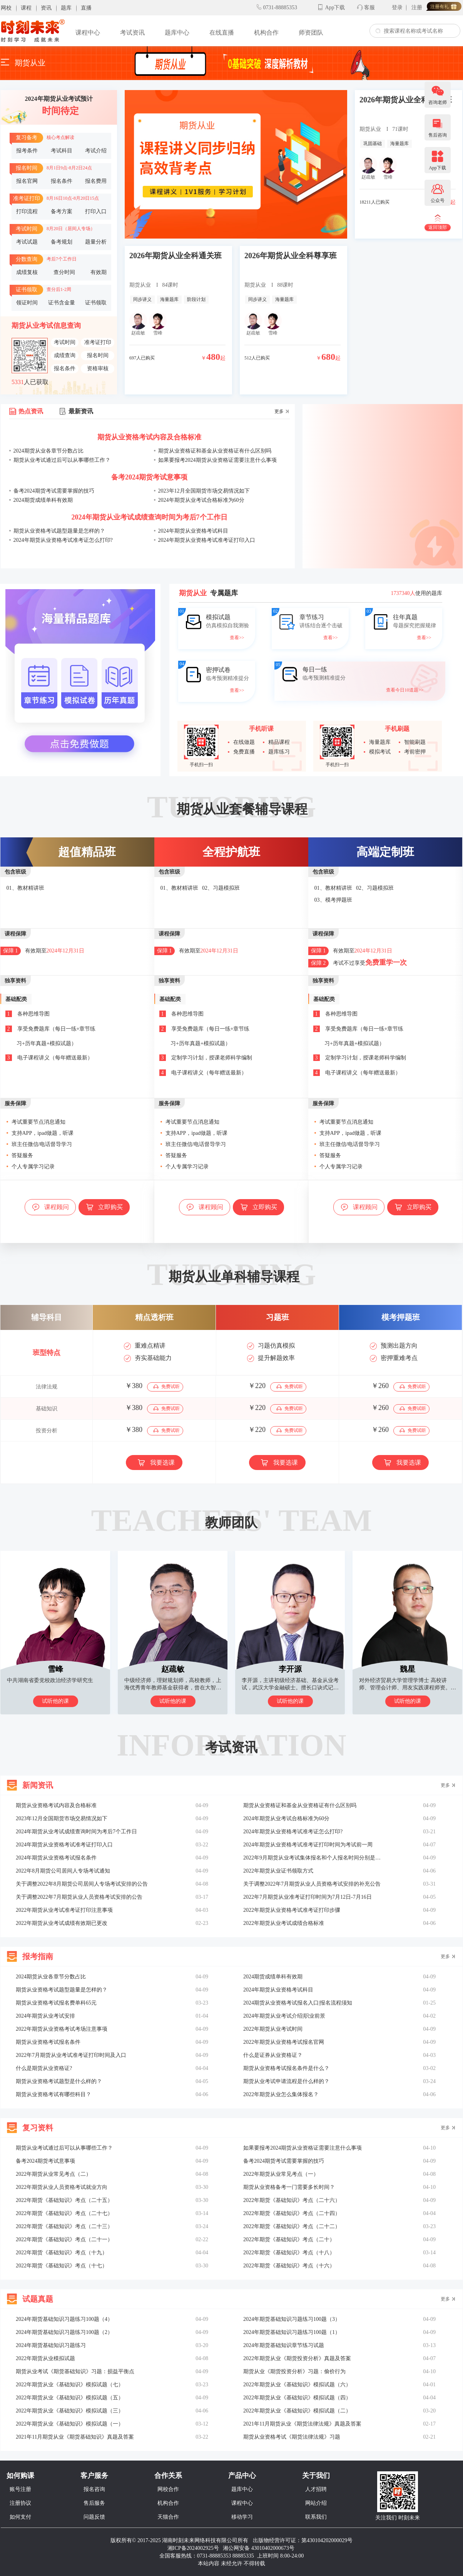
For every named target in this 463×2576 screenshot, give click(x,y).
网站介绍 (316, 2503)
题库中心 (177, 32)
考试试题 (27, 242)
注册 (416, 7)
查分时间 (64, 272)
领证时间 (27, 303)
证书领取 (96, 303)
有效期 (98, 272)
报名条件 (61, 181)
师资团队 (311, 32)
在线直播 (221, 32)
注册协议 (20, 2503)
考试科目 (61, 151)
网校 (6, 8)
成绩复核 (27, 272)
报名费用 (96, 181)
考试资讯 (132, 32)
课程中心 (87, 32)
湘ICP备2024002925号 (193, 2548)
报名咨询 (94, 2489)
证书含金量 (61, 303)
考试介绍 (96, 151)
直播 (86, 8)
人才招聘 (316, 2489)
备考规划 (61, 242)
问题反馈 (94, 2517)
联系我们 (316, 2517)
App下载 (335, 7)
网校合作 (168, 2489)
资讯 (46, 8)
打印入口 (96, 211)
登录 (397, 7)
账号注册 (20, 2489)
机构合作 (266, 32)
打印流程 (27, 211)
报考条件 (27, 151)
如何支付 (20, 2517)
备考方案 (61, 211)
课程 (26, 8)
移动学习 (242, 2517)
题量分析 (96, 242)
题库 (66, 8)
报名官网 (27, 181)
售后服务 (94, 2503)
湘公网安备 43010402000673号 (259, 2548)
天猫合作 (168, 2517)
